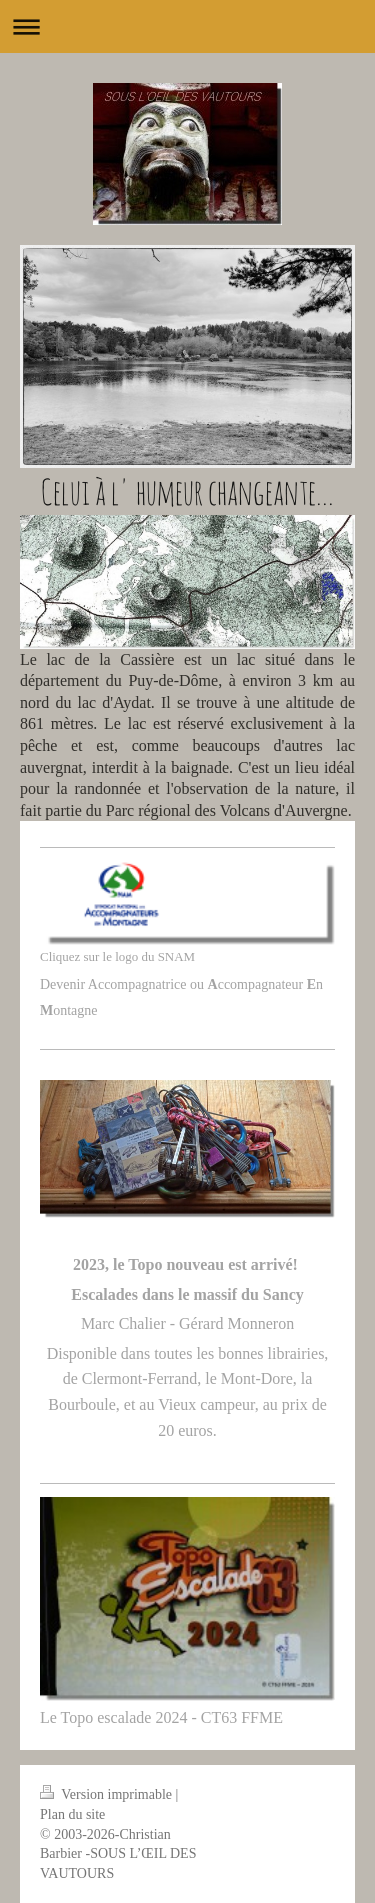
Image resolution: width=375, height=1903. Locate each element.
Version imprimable (108, 1794)
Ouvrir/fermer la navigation (187, 26)
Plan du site (72, 1814)
